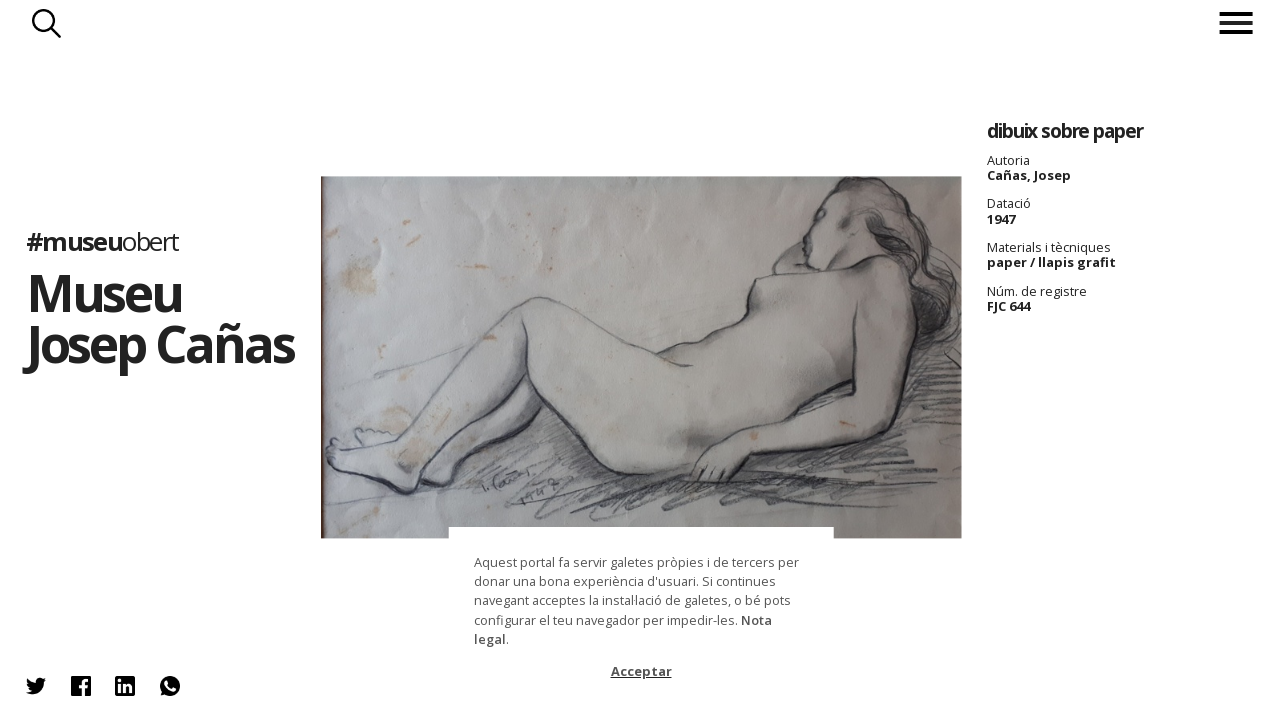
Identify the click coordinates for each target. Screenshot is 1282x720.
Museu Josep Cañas (160, 317)
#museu (102, 240)
